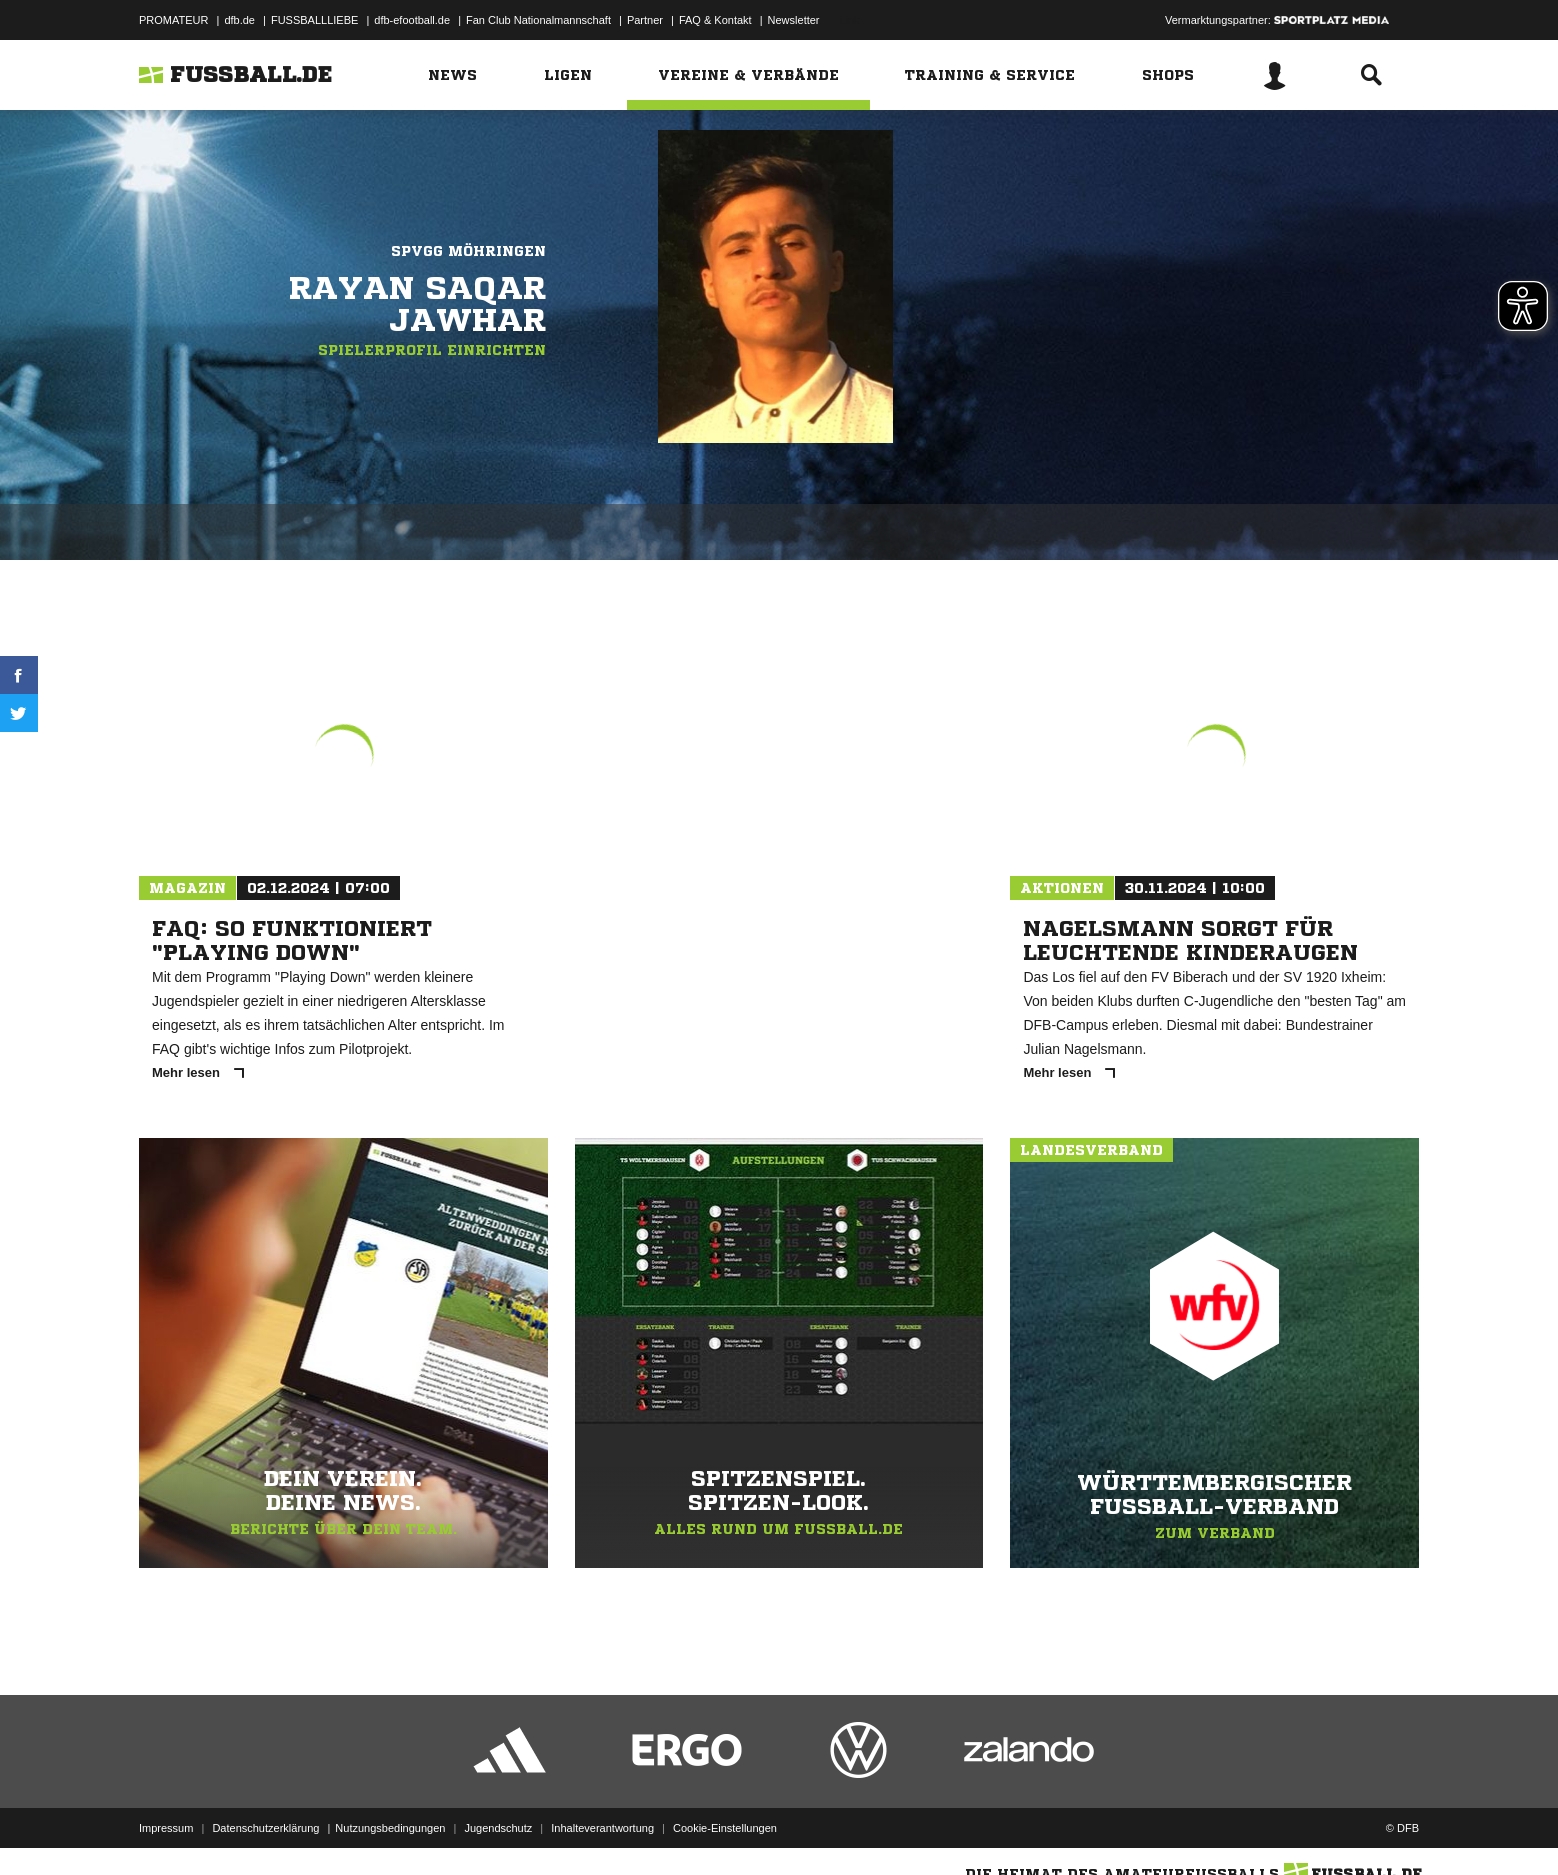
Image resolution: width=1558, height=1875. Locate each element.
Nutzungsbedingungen (390, 1828)
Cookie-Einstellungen (725, 1828)
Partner (645, 20)
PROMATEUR (173, 20)
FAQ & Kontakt (715, 20)
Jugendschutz (498, 1828)
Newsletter (794, 20)
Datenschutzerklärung (265, 1828)
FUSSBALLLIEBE (314, 20)
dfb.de (239, 20)
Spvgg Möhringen (468, 251)
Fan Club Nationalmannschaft (538, 20)
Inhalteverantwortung (602, 1828)
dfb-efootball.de (412, 20)
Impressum (166, 1828)
